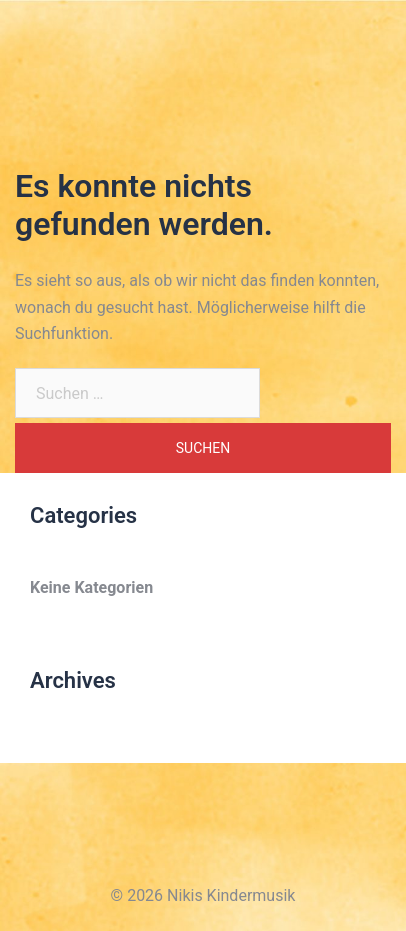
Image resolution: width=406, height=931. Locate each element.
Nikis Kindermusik (96, 28)
